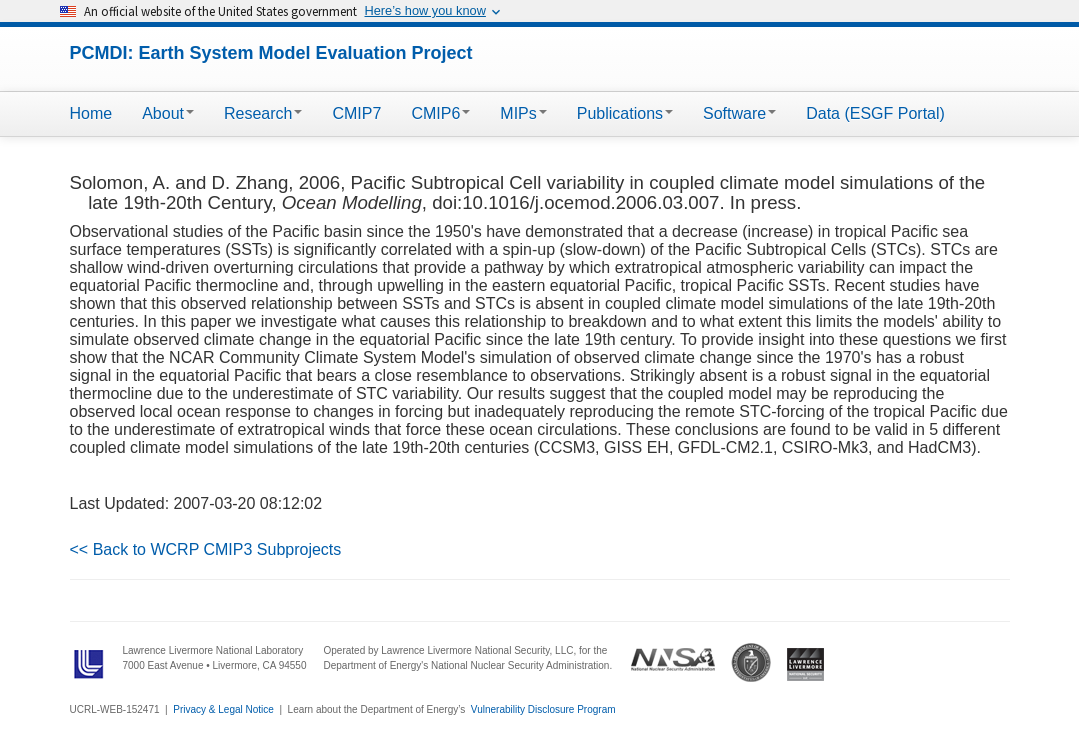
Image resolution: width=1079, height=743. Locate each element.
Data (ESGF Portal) (875, 113)
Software (739, 113)
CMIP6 (440, 113)
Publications (625, 113)
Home (91, 113)
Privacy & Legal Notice (223, 709)
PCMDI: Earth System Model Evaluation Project (271, 53)
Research (263, 113)
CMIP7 (356, 113)
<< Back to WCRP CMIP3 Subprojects (206, 549)
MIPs (523, 113)
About (168, 113)
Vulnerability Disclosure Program (543, 709)
